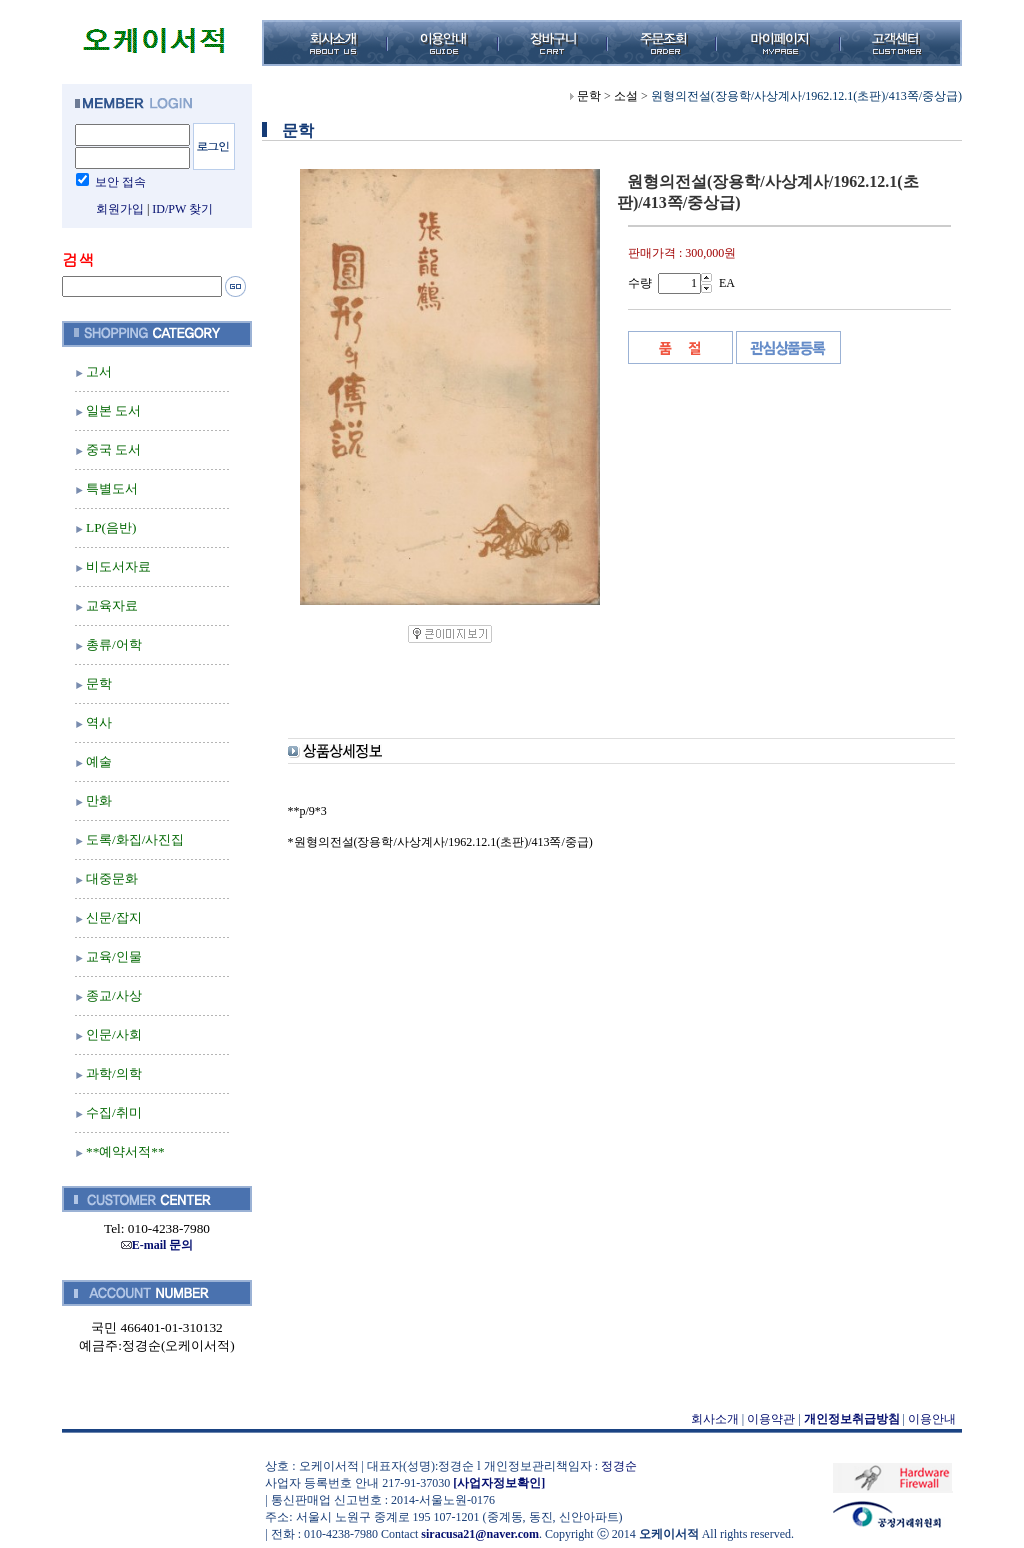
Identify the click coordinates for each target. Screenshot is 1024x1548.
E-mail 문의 (157, 1245)
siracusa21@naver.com (480, 1534)
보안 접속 (120, 182)
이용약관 (771, 1419)
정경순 (619, 1466)
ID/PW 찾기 (182, 209)
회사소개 (715, 1419)
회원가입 (120, 209)
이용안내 (932, 1419)
